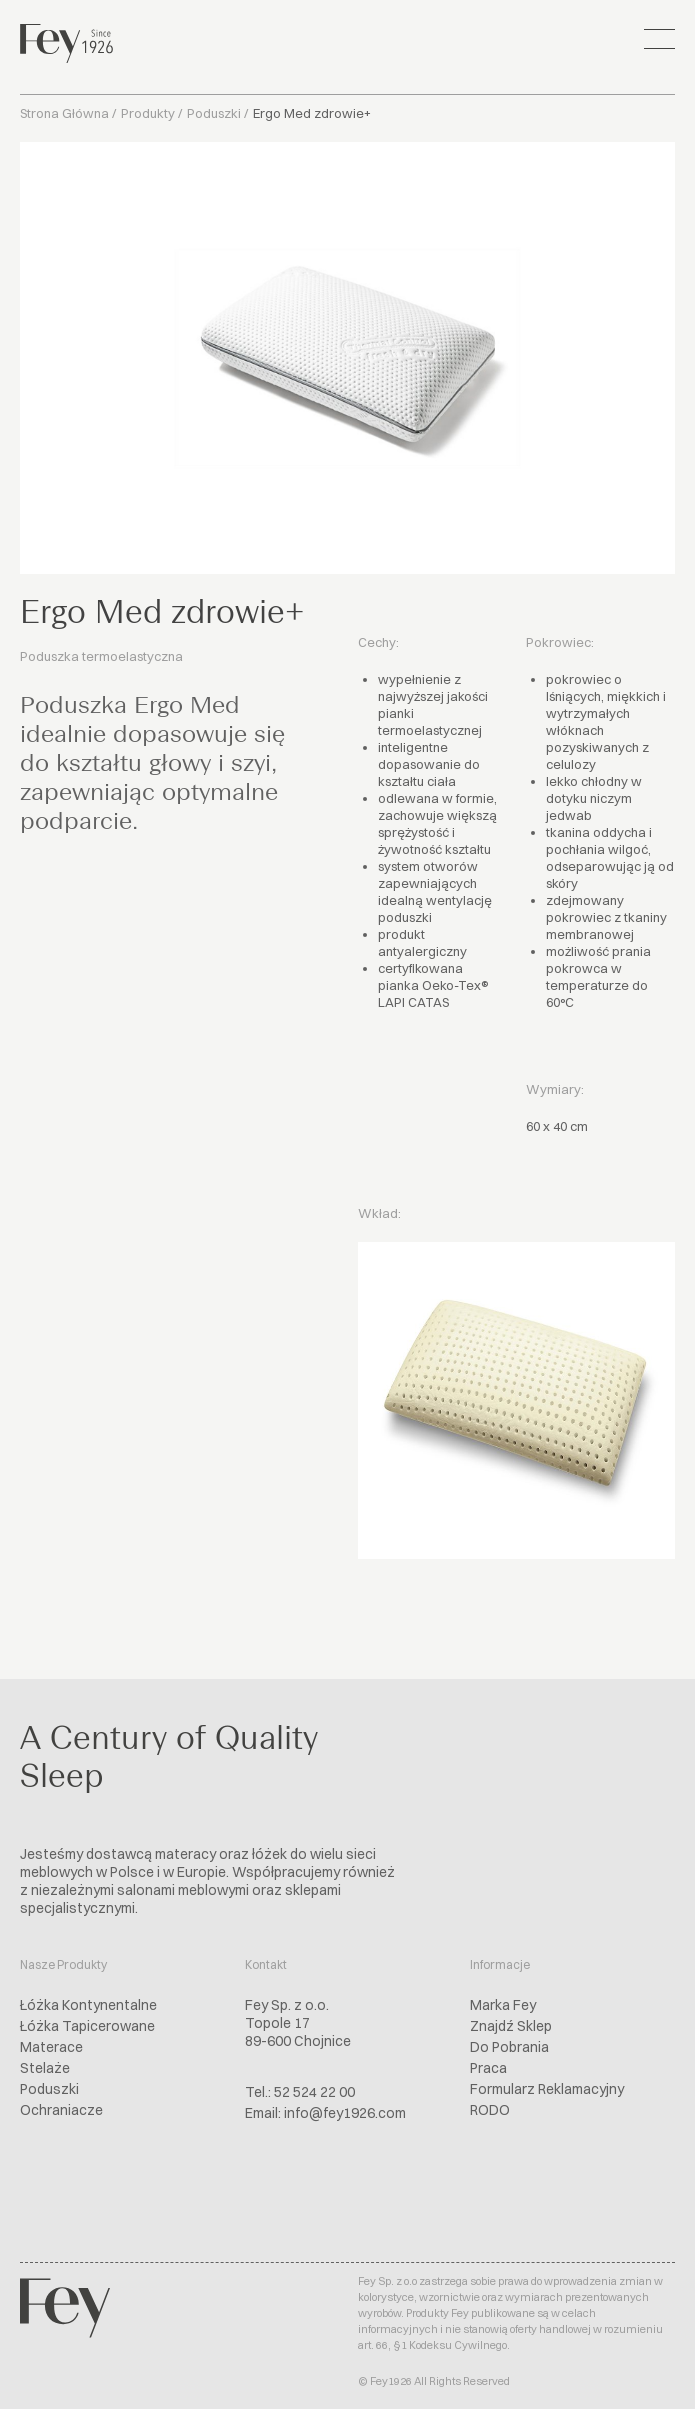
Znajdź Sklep (511, 2026)
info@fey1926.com (345, 2113)
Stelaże (45, 2068)
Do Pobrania (509, 2047)
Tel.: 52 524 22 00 (300, 2092)
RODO (490, 2110)
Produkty (148, 113)
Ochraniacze (61, 2110)
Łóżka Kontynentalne (88, 2005)
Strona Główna (64, 113)
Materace (51, 2047)
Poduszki (214, 113)
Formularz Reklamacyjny (547, 2089)
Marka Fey (503, 2005)
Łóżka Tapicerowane (87, 2026)
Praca (488, 2068)
